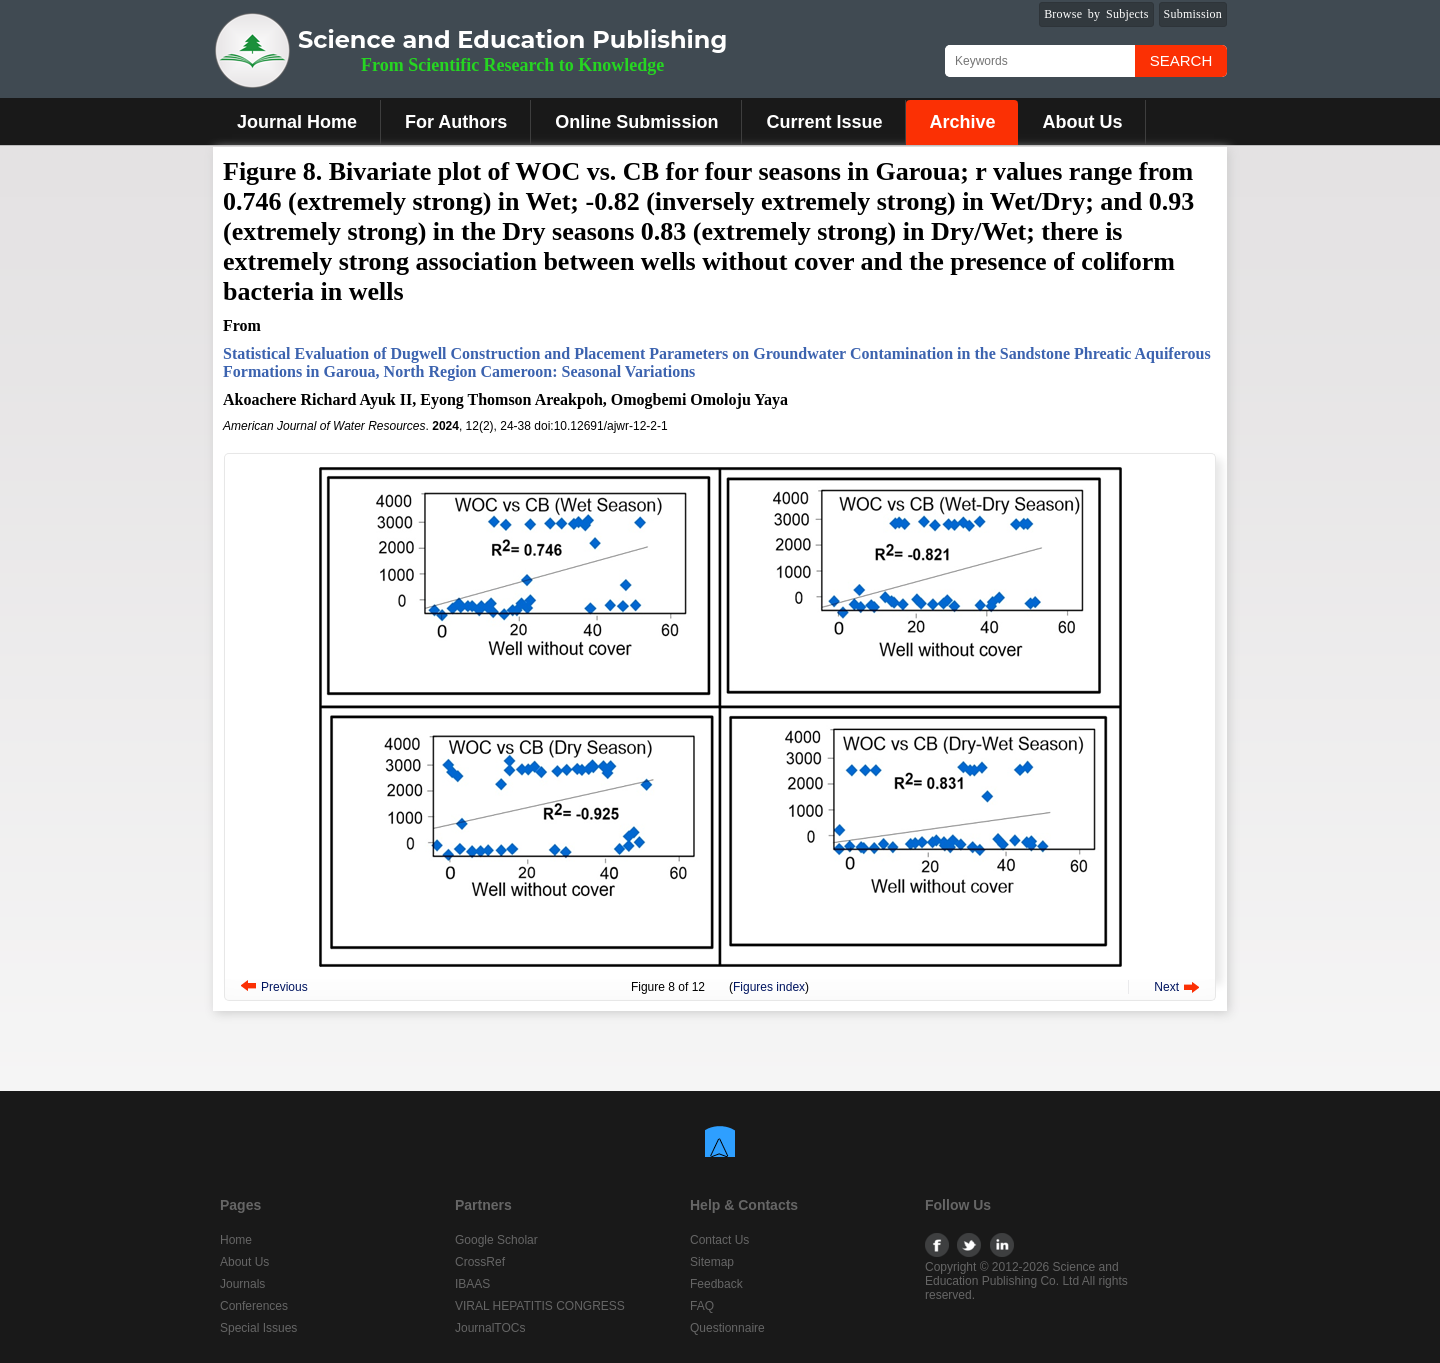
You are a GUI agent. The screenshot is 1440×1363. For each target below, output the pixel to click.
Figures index (769, 987)
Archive (962, 122)
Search (1181, 60)
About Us (1082, 122)
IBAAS (472, 1284)
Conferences (254, 1306)
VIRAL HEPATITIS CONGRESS (540, 1306)
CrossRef (480, 1262)
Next (1166, 987)
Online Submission (636, 122)
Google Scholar (496, 1240)
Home (236, 1240)
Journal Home (297, 122)
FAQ (702, 1306)
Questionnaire (727, 1328)
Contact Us (719, 1240)
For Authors (456, 122)
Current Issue (824, 122)
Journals (242, 1284)
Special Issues (258, 1328)
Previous (284, 987)
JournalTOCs (490, 1328)
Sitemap (712, 1262)
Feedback (716, 1284)
